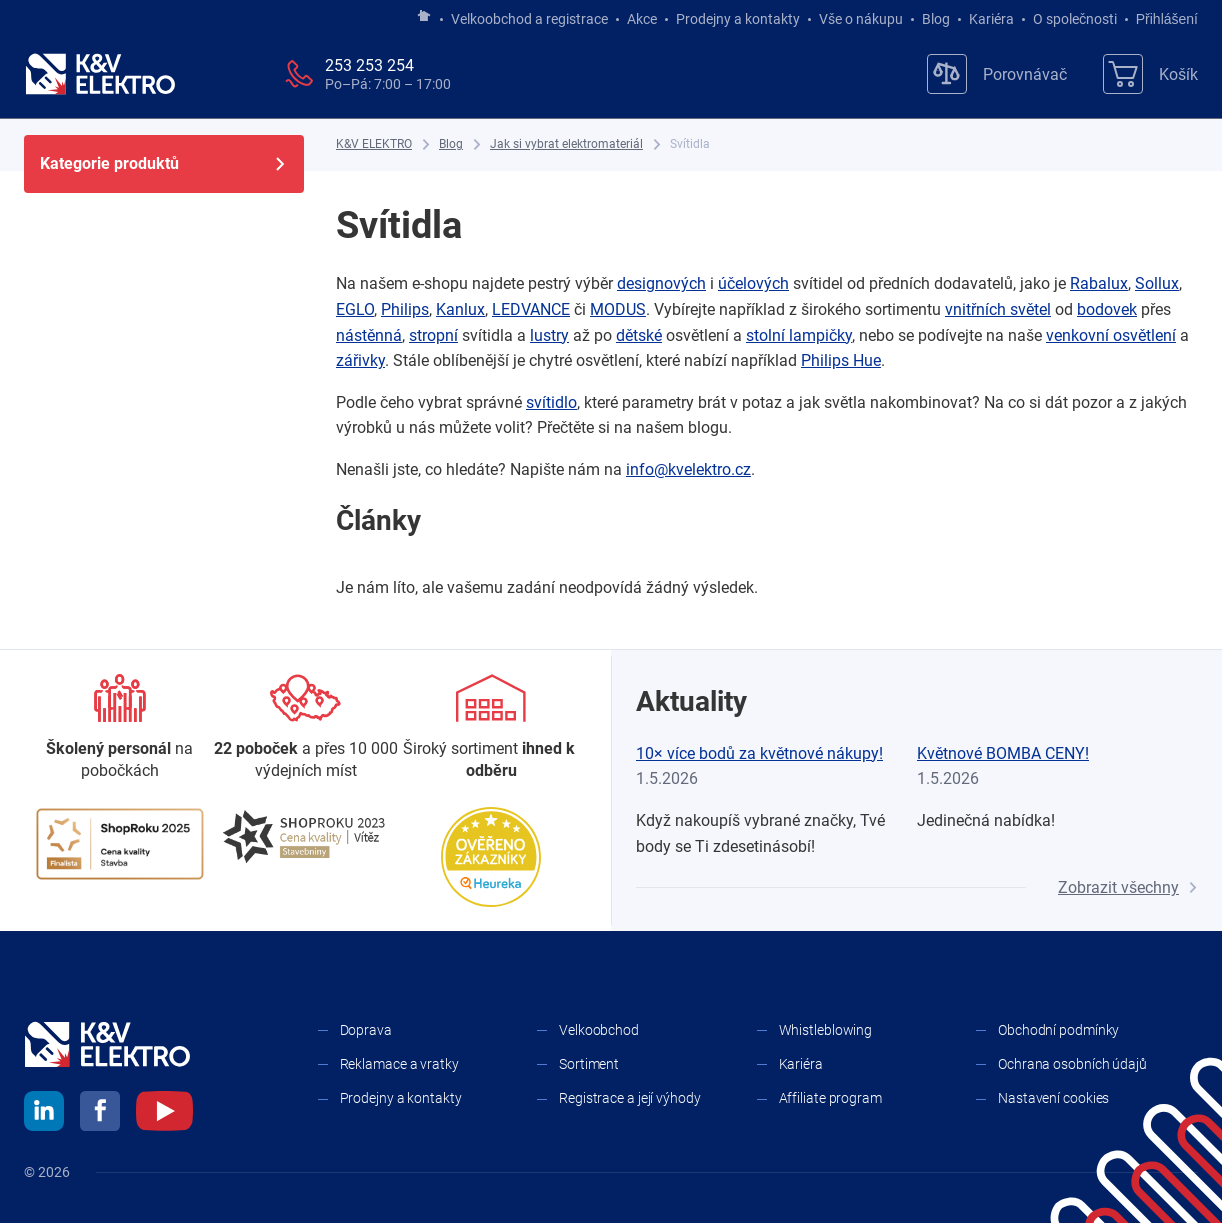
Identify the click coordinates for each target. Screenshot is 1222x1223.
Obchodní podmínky (1058, 1030)
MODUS (618, 309)
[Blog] (451, 144)
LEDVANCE (531, 309)
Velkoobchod (599, 1030)
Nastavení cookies (1053, 1098)
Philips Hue (841, 360)
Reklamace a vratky (399, 1064)
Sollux (1157, 283)
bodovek (1107, 309)
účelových (753, 283)
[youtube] (164, 1114)
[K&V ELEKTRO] (100, 74)
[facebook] (100, 1114)
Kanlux (460, 309)
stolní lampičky (799, 335)
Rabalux (1099, 283)
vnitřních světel (998, 309)
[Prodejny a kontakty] (306, 728)
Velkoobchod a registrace (529, 19)
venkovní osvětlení (1111, 335)
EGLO (355, 309)
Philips (405, 309)
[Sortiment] (491, 728)
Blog (936, 19)
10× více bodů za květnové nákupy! (759, 753)
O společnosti (1075, 19)
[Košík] (1150, 74)
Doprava (366, 1030)
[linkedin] (44, 1114)
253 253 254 (369, 65)
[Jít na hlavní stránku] (424, 17)
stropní (433, 335)
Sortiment (589, 1064)
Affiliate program (830, 1098)
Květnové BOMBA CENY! (1003, 753)
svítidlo (551, 402)
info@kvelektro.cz (688, 469)
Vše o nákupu (861, 19)
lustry (549, 335)
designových (661, 283)
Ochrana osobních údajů (1072, 1064)
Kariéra (991, 19)
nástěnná (369, 335)
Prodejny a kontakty (738, 19)
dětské (639, 335)
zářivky (360, 360)
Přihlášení (1161, 19)
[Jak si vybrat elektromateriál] (566, 144)
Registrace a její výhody (630, 1098)
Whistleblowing (826, 1030)
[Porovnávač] (997, 74)
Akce (642, 19)
